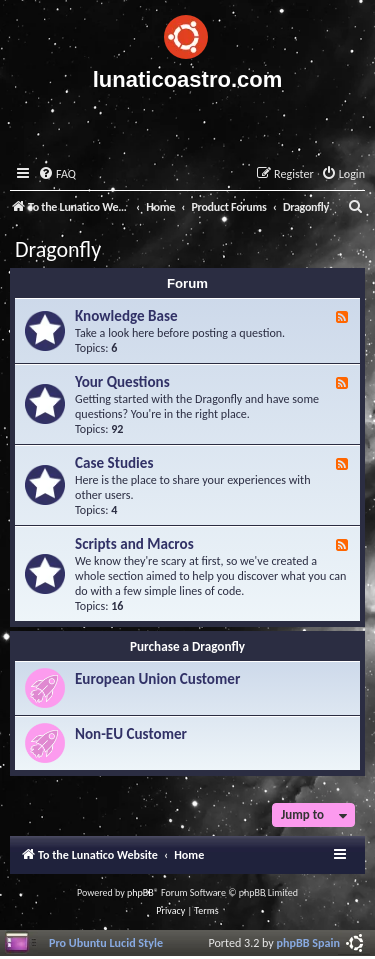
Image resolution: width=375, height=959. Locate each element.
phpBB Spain (308, 942)
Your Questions (122, 382)
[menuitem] (57, 174)
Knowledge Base (126, 316)
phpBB (140, 892)
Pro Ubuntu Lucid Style (106, 942)
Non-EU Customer (131, 734)
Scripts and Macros (134, 544)
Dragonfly (58, 249)
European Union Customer (157, 679)
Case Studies (114, 463)
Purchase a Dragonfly (187, 646)
